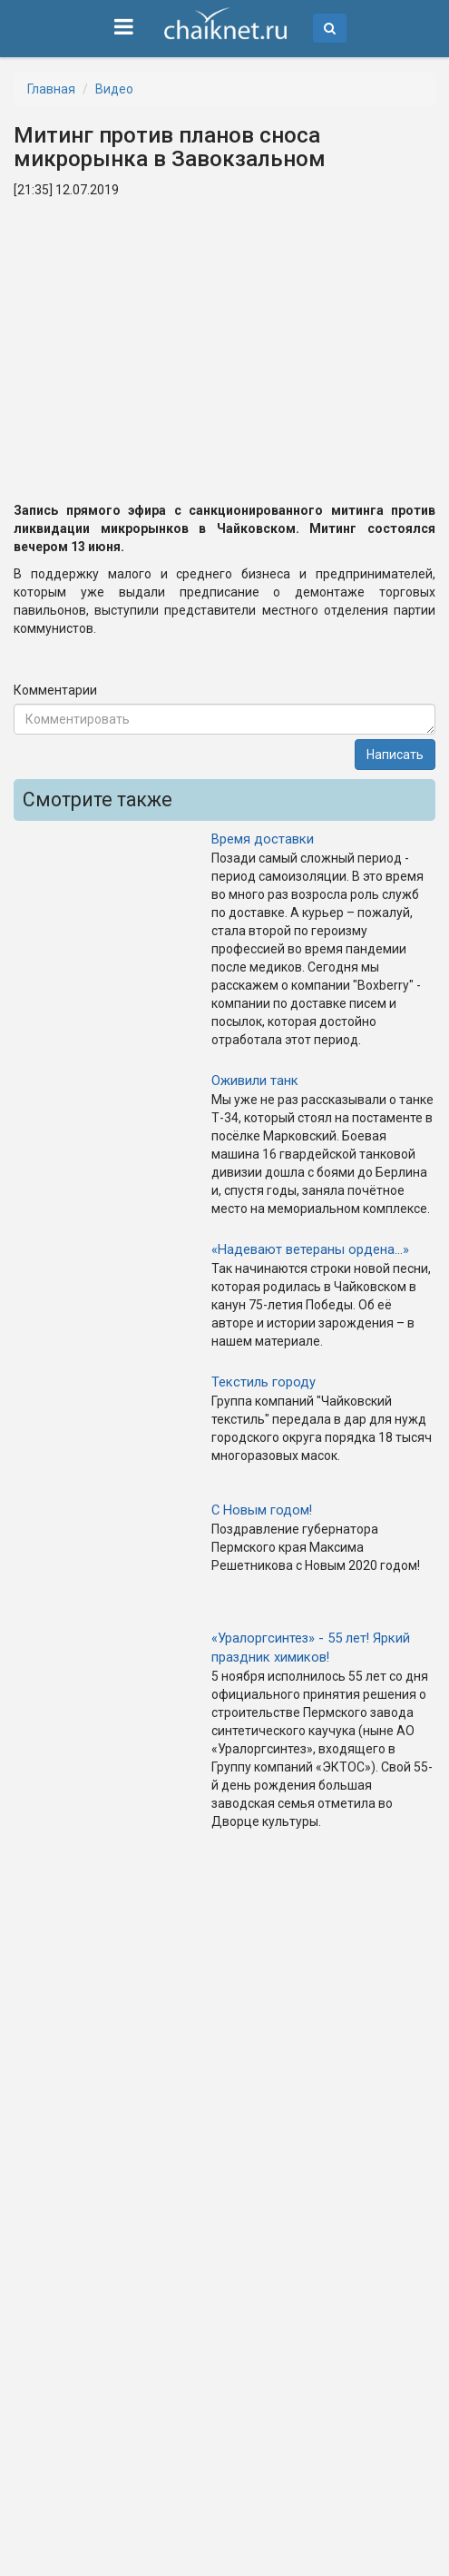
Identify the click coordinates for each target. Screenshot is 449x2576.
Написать (395, 754)
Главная (51, 89)
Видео (114, 89)
